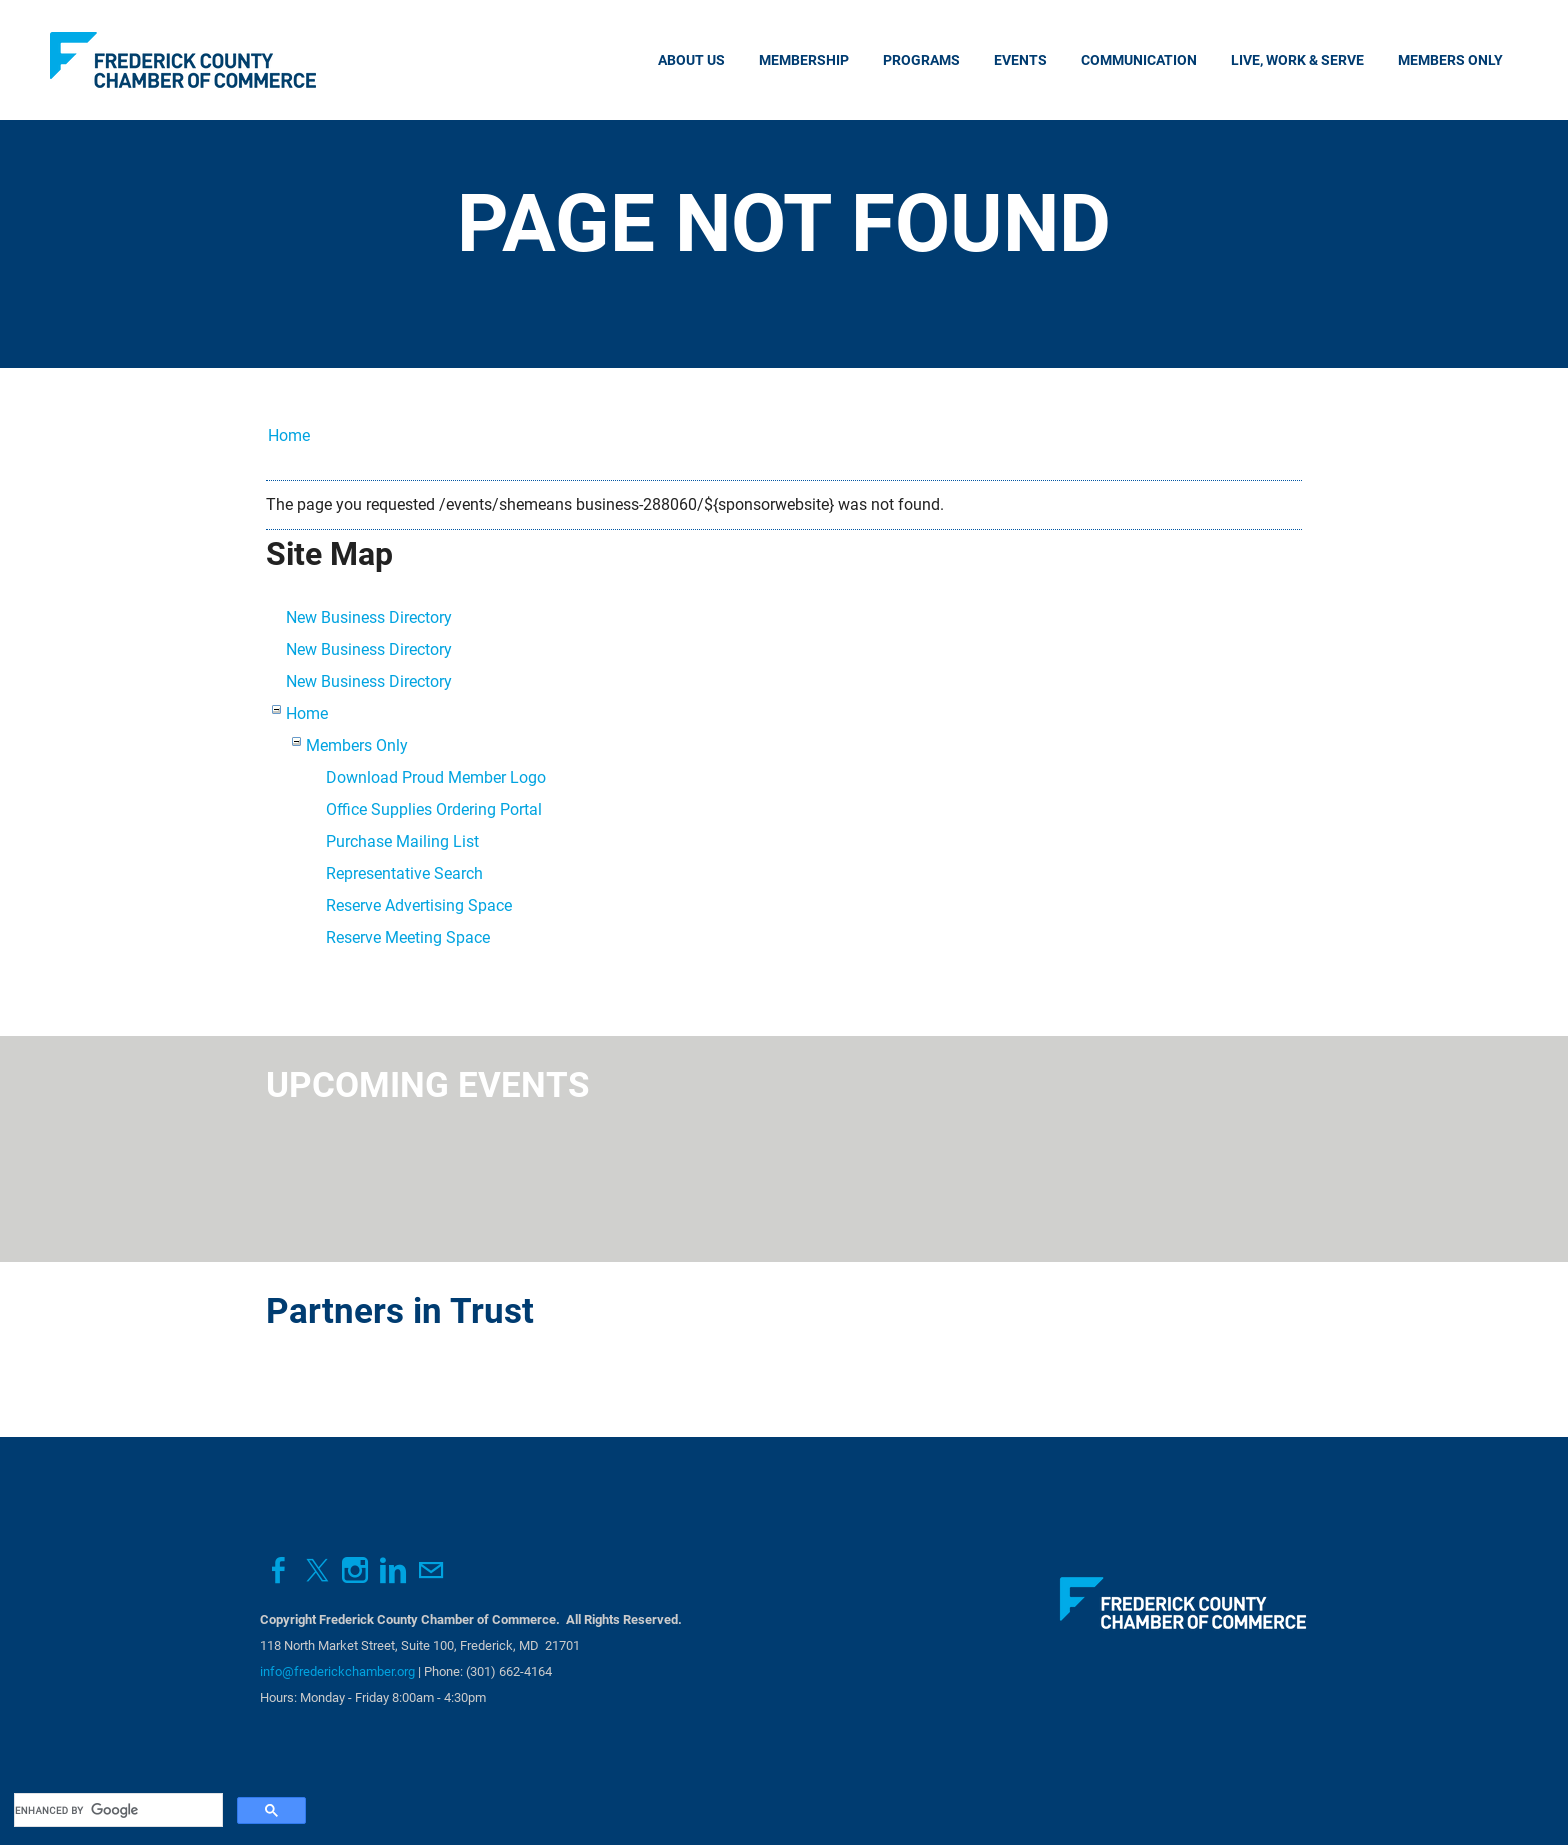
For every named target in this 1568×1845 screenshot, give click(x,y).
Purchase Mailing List (402, 841)
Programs (921, 60)
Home (289, 435)
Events (1020, 60)
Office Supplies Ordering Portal (434, 809)
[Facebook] (279, 1570)
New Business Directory (369, 617)
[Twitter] (317, 1570)
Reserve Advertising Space (419, 905)
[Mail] (431, 1570)
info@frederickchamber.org (337, 1671)
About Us (691, 60)
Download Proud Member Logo (436, 777)
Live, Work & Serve (1297, 60)
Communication (1139, 60)
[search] (116, 1810)
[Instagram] (355, 1570)
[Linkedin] (393, 1570)
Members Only (1450, 60)
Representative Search (404, 873)
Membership (804, 60)
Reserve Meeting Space (408, 937)
